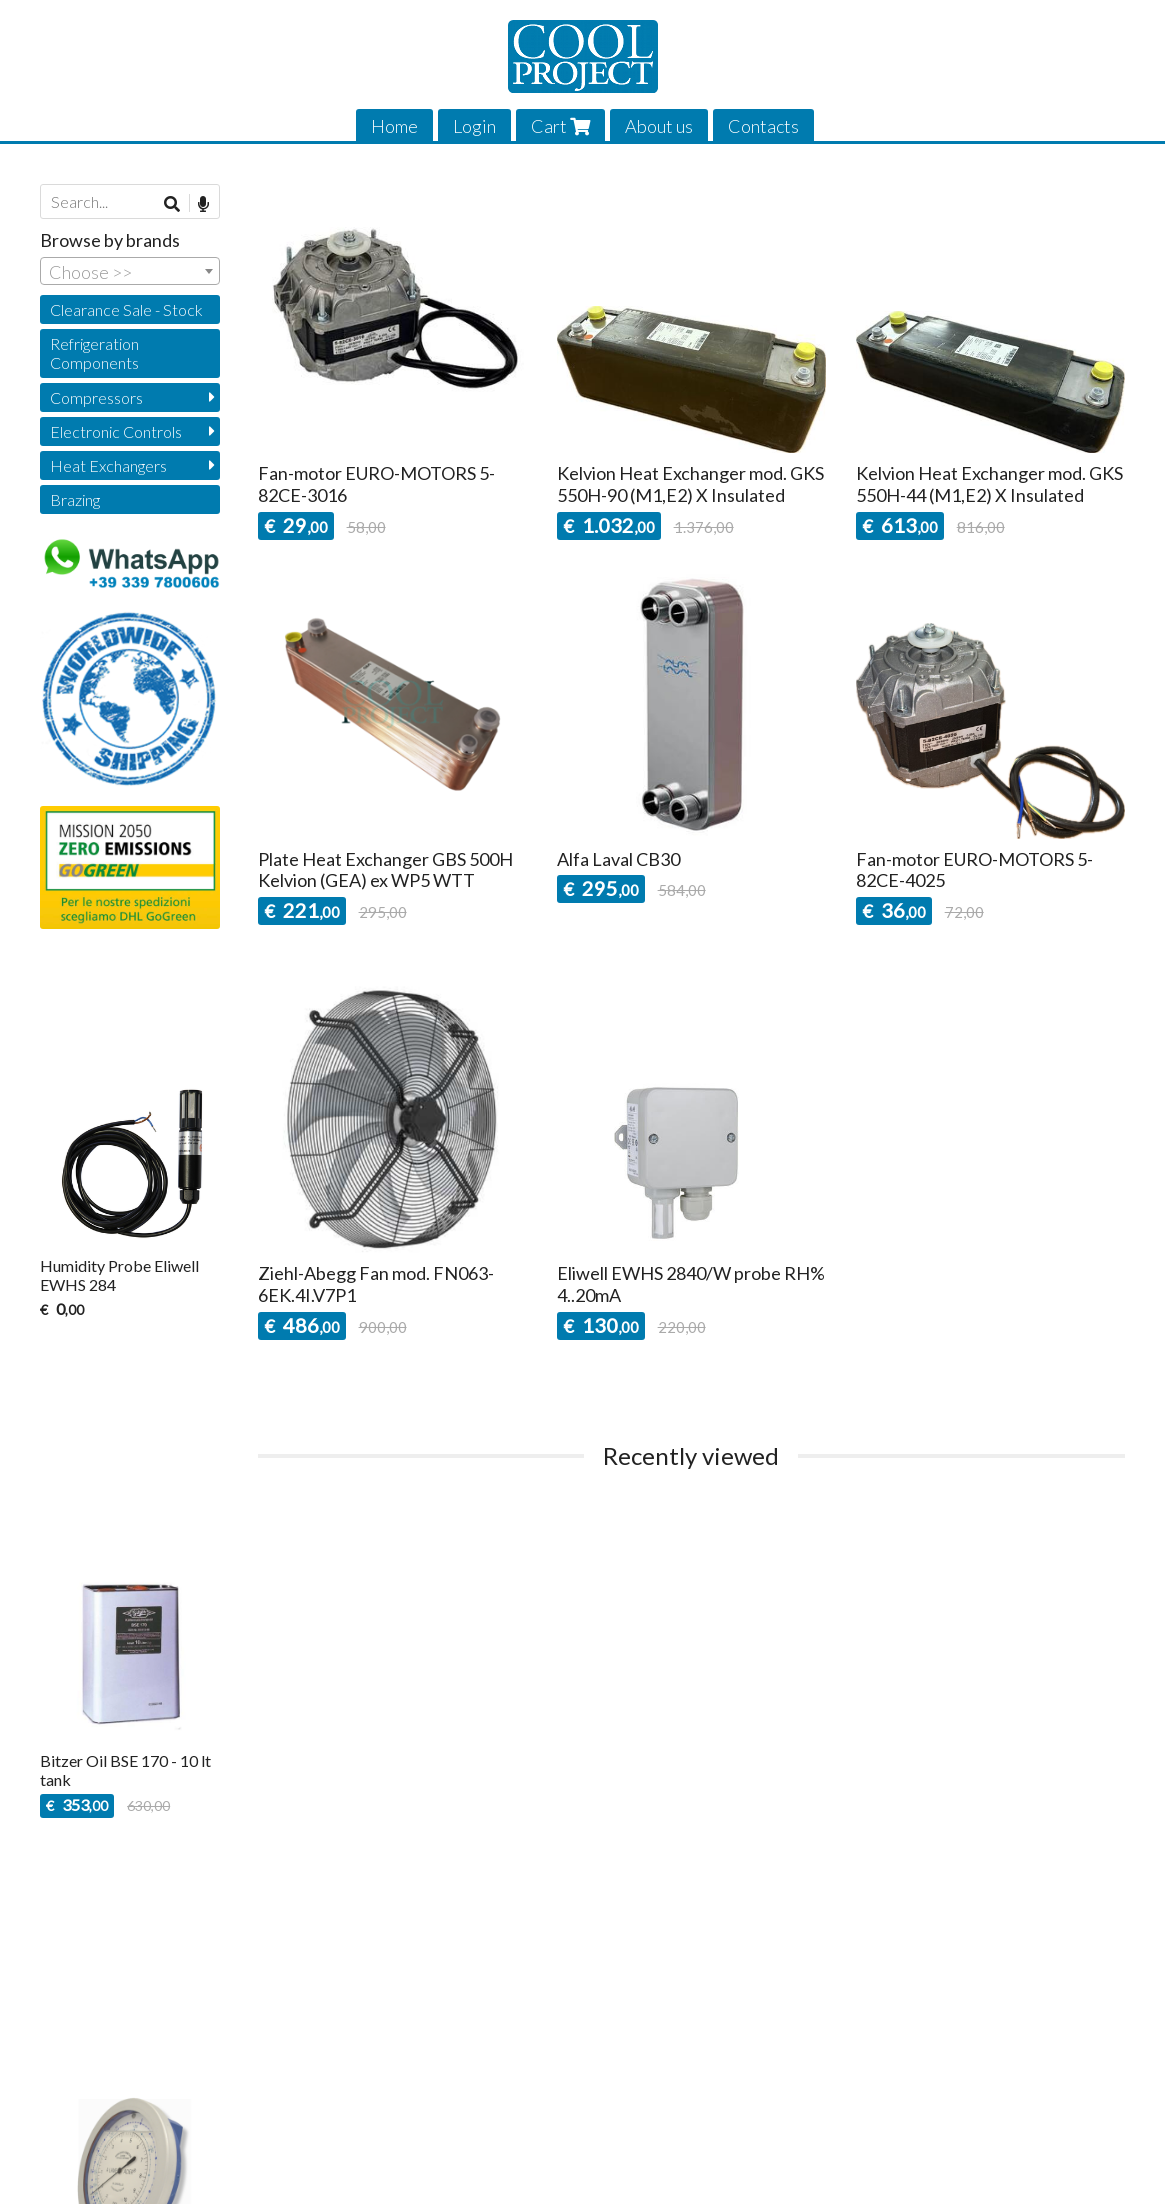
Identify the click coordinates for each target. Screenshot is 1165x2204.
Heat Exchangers (108, 465)
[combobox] (130, 271)
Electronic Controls (116, 431)
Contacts (763, 126)
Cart (560, 126)
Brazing (75, 499)
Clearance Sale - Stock (126, 309)
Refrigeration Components (94, 353)
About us (659, 126)
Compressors (96, 397)
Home (394, 126)
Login (474, 126)
